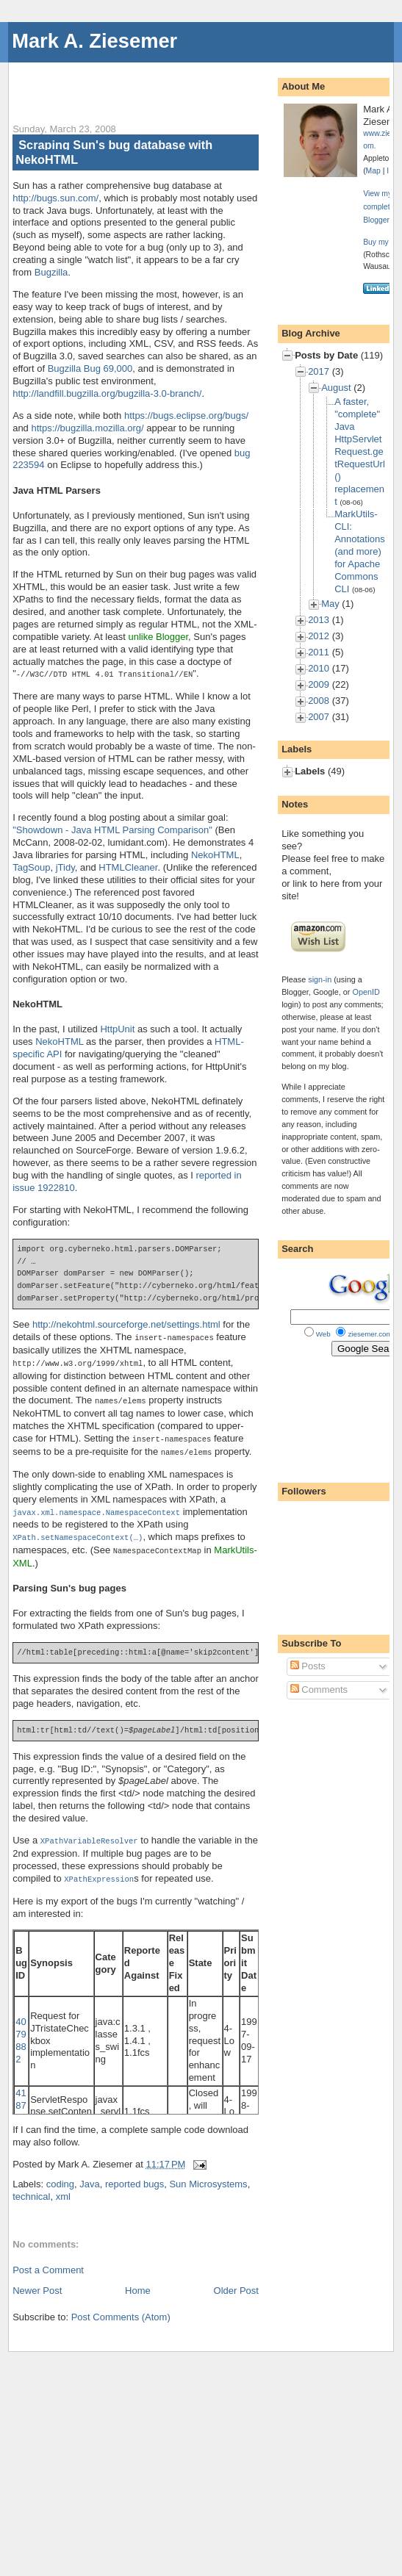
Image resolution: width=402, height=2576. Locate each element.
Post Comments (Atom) (121, 2308)
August (336, 387)
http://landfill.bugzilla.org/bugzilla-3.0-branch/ (106, 393)
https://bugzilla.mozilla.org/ (87, 427)
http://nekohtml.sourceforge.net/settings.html (126, 1323)
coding (60, 2175)
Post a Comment (48, 2261)
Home (138, 2282)
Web (323, 1334)
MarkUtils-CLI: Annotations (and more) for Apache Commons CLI (359, 551)
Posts (308, 1666)
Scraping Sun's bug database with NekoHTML (113, 152)
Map (373, 171)
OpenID (365, 991)
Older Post (236, 2282)
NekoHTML (215, 854)
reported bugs (134, 2175)
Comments (319, 1689)
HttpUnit (117, 1028)
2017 (318, 371)
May (330, 603)
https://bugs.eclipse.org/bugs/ (186, 415)
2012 (318, 635)
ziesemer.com (370, 1334)
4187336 (20, 2103)
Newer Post (37, 2282)
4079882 (20, 2032)
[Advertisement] (184, 84)
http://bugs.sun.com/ (55, 198)
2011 (318, 652)
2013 (318, 619)
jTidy (65, 866)
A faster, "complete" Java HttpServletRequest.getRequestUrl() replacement (359, 451)
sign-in (319, 979)
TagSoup (31, 866)
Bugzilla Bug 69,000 (90, 368)
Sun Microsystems (208, 2175)
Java (89, 2175)
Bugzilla (51, 272)
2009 (318, 684)
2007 (318, 716)
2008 (318, 700)
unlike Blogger (158, 636)
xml (63, 2188)
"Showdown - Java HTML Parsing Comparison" (112, 829)
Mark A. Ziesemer (94, 40)
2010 (318, 668)
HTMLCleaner (127, 866)
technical (31, 2188)
